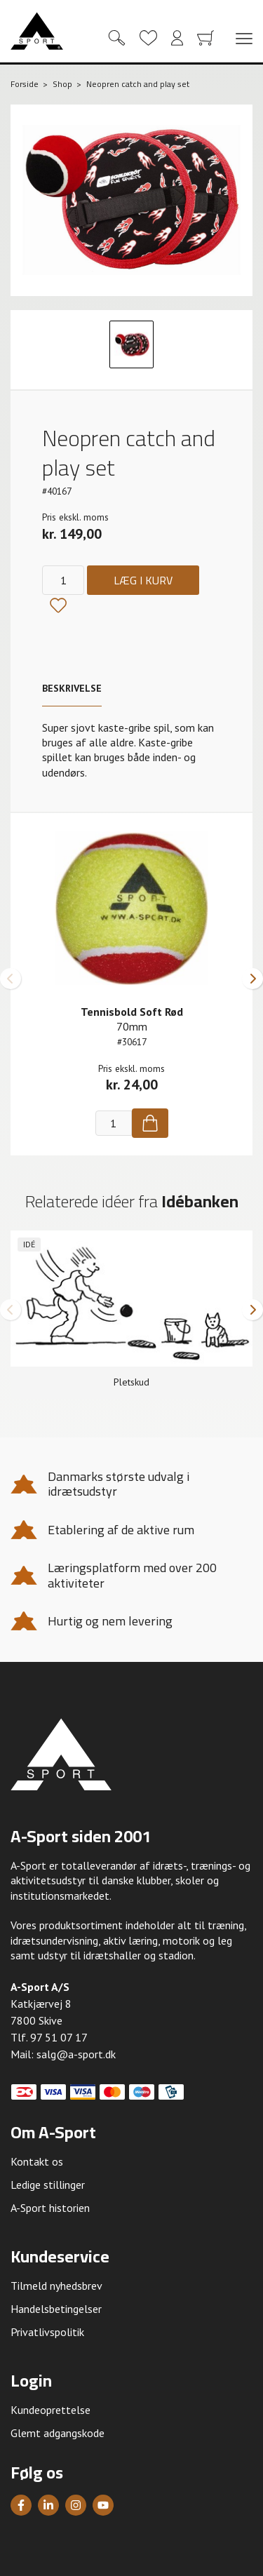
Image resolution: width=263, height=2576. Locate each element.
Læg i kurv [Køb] (143, 580)
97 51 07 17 (59, 2037)
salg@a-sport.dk (76, 2054)
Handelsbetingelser (56, 2309)
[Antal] (63, 580)
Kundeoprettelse (50, 2410)
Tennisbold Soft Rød (132, 1012)
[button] (10, 978)
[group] (131, 1314)
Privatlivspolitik (47, 2332)
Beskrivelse (72, 688)
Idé (29, 1244)
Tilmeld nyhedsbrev (56, 2286)
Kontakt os (37, 2161)
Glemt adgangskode (57, 2433)
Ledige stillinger (48, 2185)
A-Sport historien (50, 2208)
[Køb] (150, 1123)
